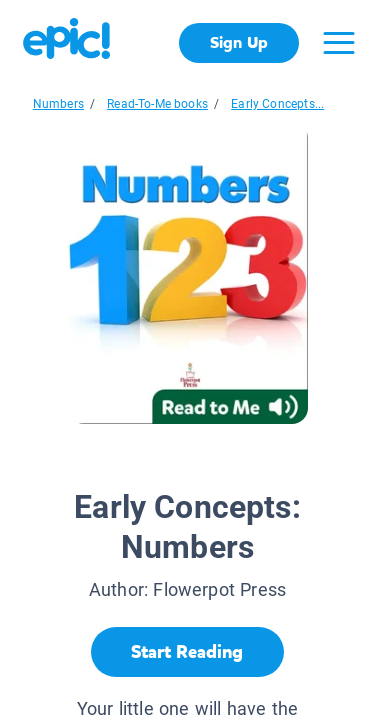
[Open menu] (339, 43)
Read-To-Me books (157, 104)
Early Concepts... (277, 104)
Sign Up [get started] (238, 42)
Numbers (58, 104)
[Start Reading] (187, 652)
